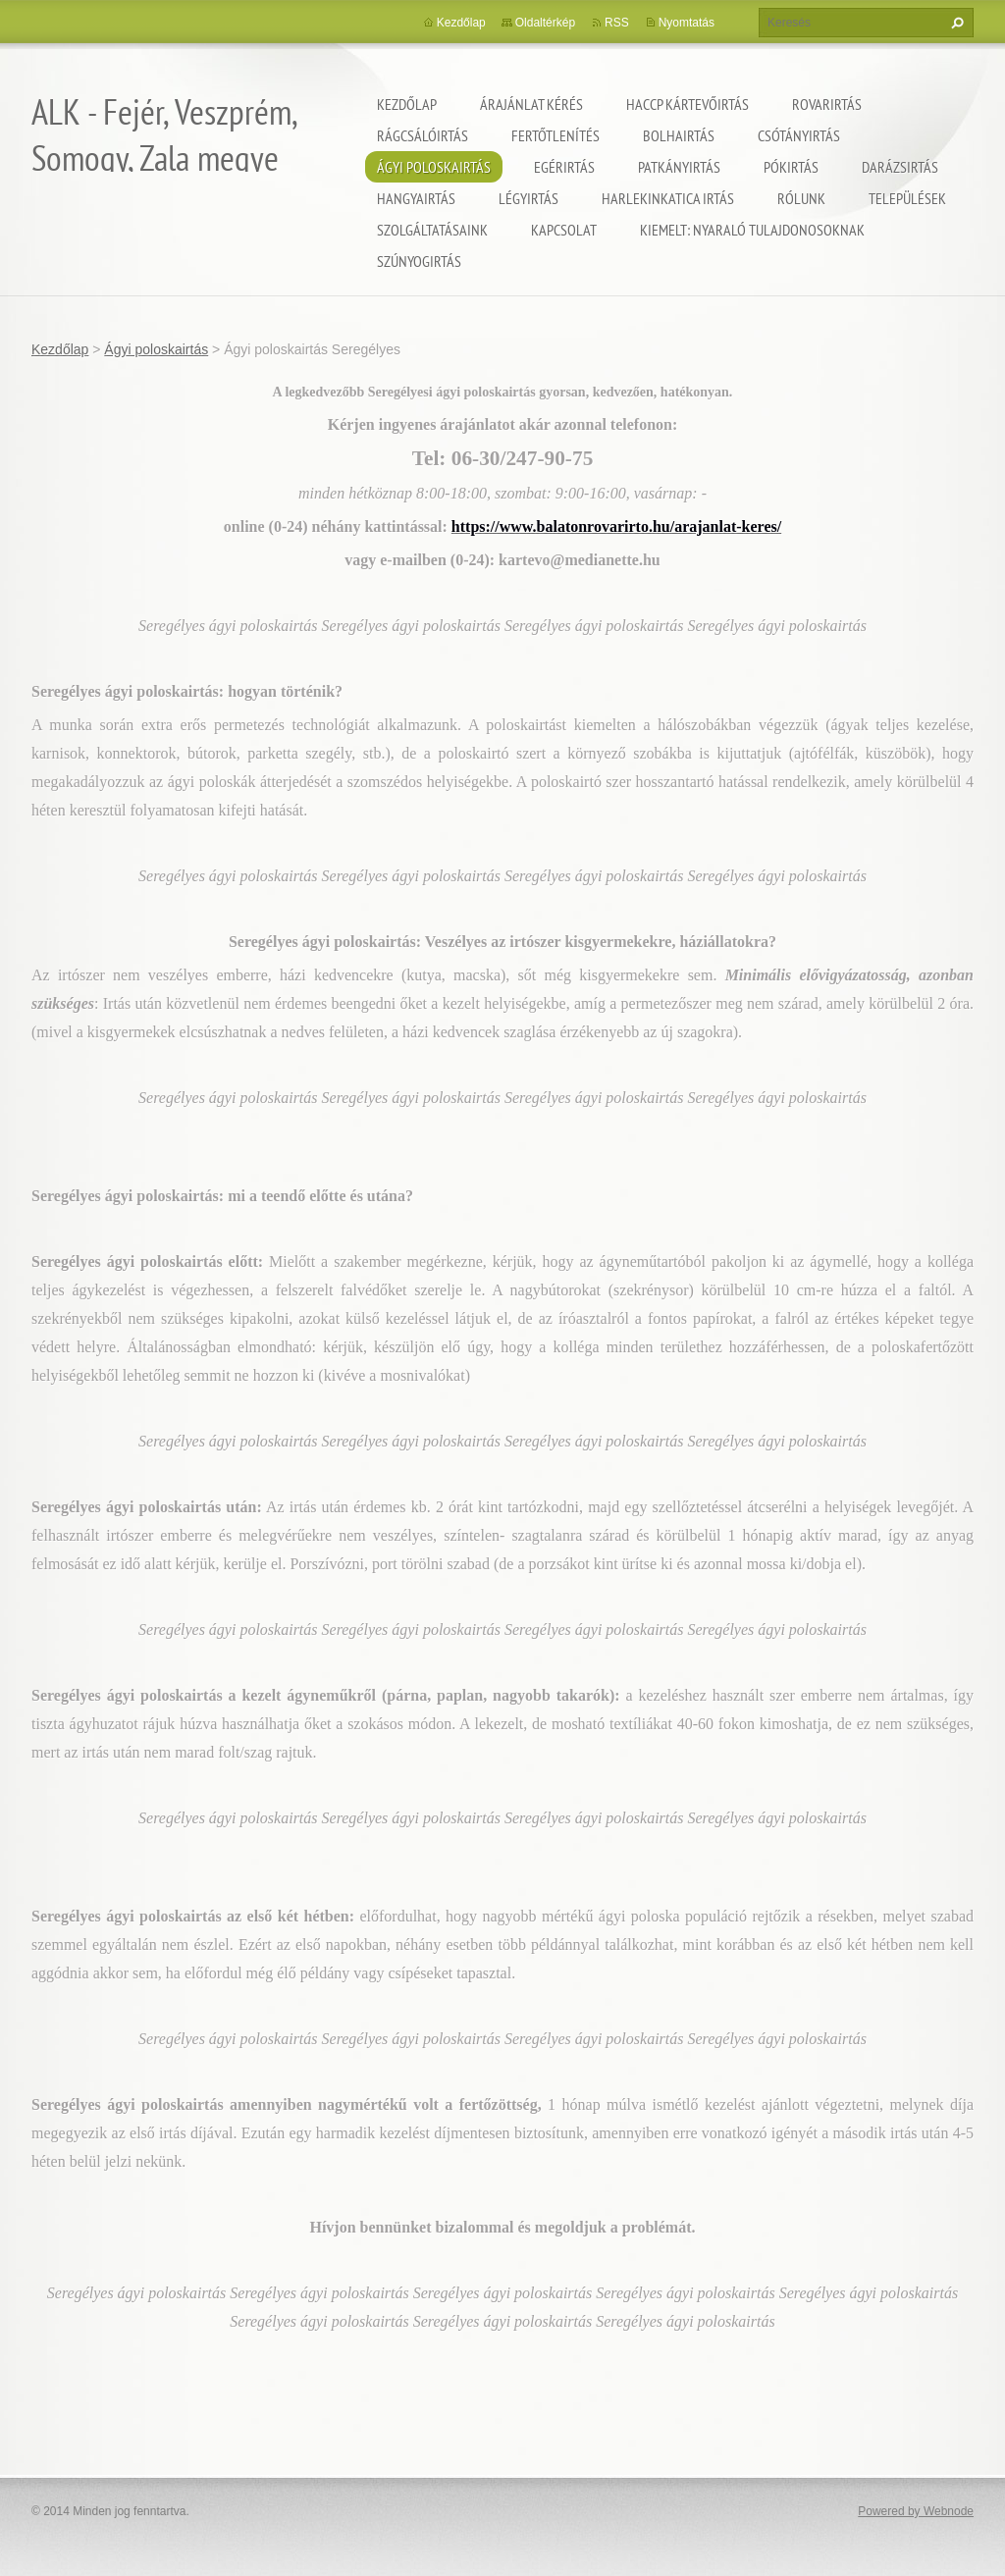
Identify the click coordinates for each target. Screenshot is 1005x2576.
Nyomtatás (686, 22)
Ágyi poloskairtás (434, 167)
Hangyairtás (416, 198)
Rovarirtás (827, 104)
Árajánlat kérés (531, 104)
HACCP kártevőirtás (687, 104)
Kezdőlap (407, 104)
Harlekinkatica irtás (668, 198)
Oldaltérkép (545, 22)
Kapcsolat (564, 229)
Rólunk (801, 198)
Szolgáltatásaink (432, 229)
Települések (907, 198)
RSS (617, 22)
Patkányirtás (679, 167)
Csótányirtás (799, 135)
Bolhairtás (678, 135)
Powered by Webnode (916, 2511)
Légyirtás (528, 198)
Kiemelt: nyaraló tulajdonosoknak (752, 229)
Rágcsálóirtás (422, 135)
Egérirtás (564, 167)
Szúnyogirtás (419, 261)
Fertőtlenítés (555, 135)
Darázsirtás (900, 167)
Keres (955, 22)
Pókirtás (791, 167)
